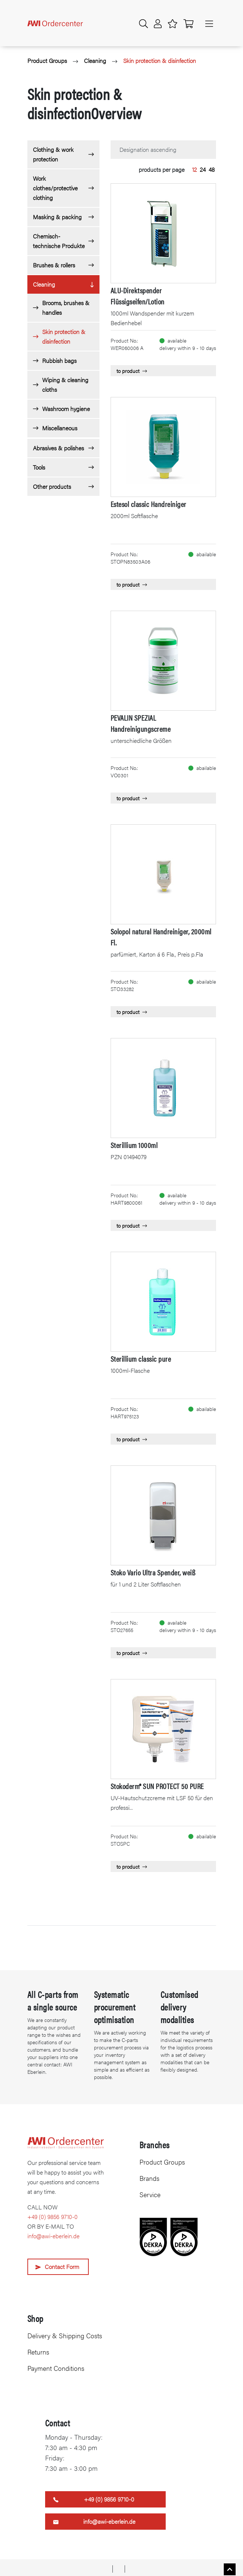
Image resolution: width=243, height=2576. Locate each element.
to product (132, 370)
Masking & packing (57, 217)
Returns (38, 2351)
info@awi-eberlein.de (53, 2236)
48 (212, 169)
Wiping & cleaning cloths (65, 385)
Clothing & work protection (53, 154)
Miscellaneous (59, 428)
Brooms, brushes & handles (66, 307)
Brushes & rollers (54, 265)
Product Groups (47, 60)
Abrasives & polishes (58, 448)
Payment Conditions (55, 2368)
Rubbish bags (59, 360)
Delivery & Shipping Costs (64, 2335)
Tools (39, 467)
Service (150, 2194)
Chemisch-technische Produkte (59, 241)
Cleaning (95, 60)
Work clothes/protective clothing (55, 188)
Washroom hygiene (66, 408)
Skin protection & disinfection (159, 60)
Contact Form (62, 2266)
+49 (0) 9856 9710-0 (52, 2216)
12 (194, 169)
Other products (52, 486)
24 (203, 169)
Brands (149, 2178)
